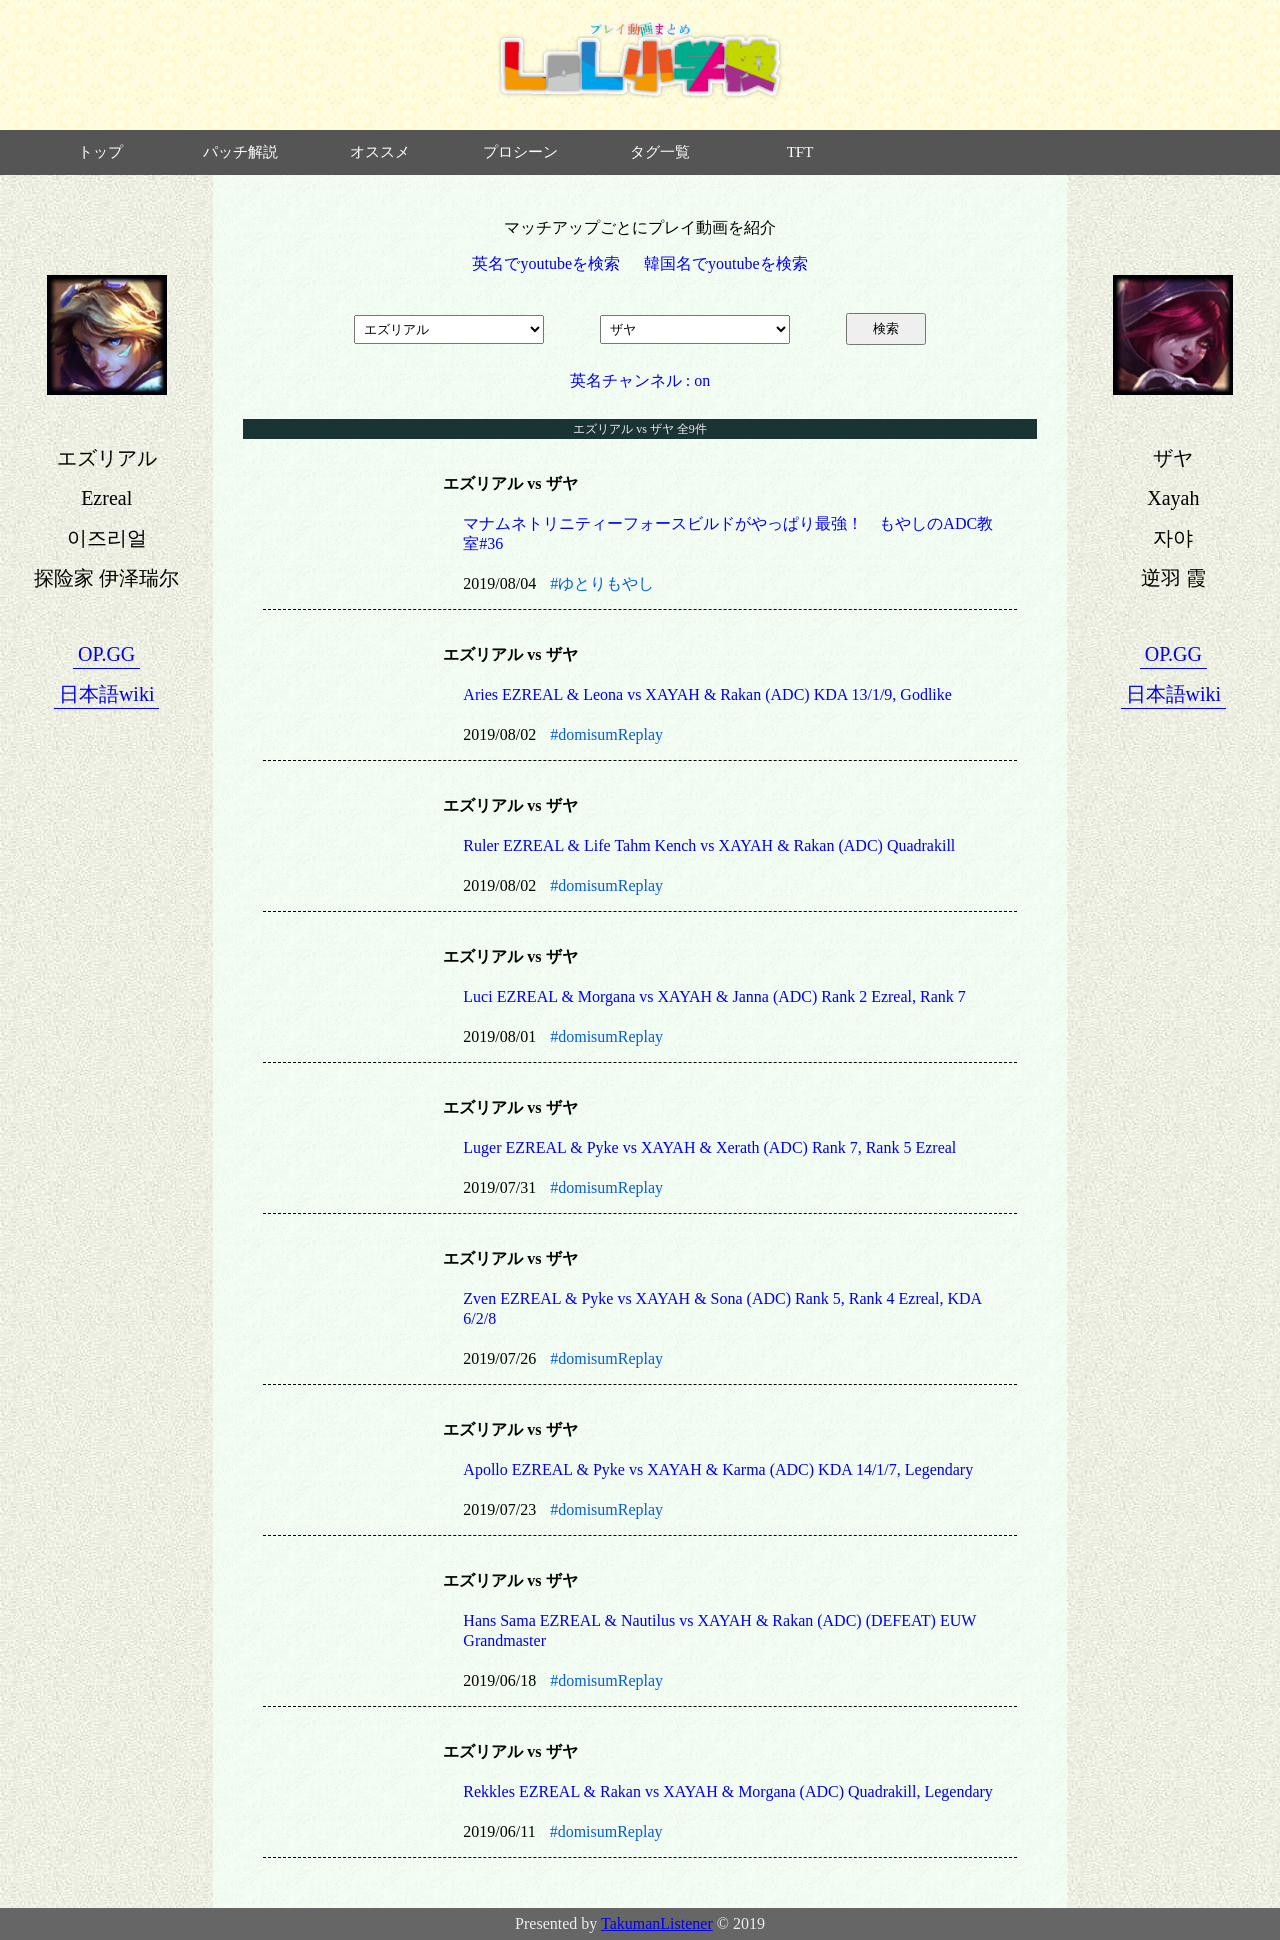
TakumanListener (657, 1923)
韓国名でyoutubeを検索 (726, 263)
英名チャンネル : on (640, 380)
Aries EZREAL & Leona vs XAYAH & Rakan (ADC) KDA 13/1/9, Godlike (707, 694)
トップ (100, 152)
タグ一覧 (660, 152)
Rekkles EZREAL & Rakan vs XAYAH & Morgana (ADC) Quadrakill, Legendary (728, 1791)
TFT (800, 152)
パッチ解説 (240, 152)
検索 (886, 328)
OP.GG (106, 654)
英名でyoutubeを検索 (546, 263)
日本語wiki (107, 694)
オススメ (380, 152)
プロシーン (520, 152)
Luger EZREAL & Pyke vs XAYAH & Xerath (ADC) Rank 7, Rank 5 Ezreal (709, 1147)
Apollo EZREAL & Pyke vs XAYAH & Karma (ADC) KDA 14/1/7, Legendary (718, 1469)
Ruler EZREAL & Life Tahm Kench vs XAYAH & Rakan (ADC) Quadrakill (709, 845)
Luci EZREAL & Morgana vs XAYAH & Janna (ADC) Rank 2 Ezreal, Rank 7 (714, 996)
